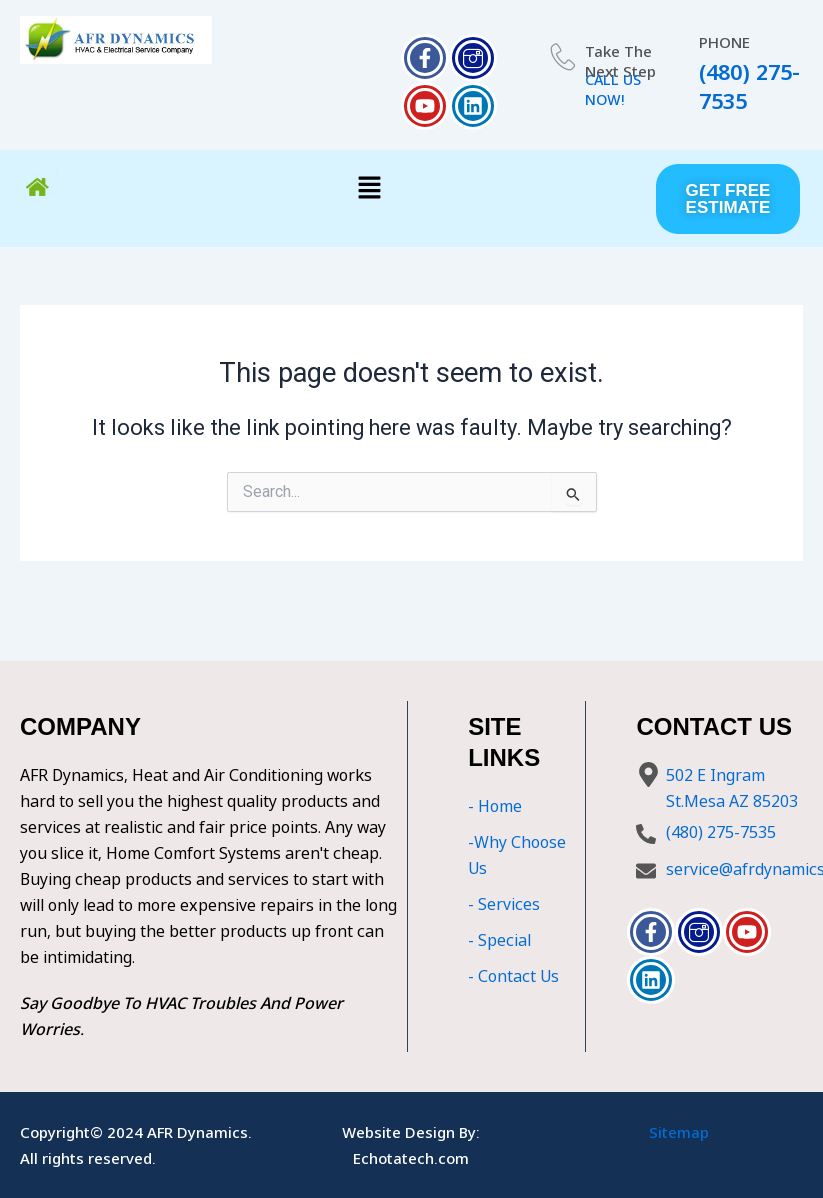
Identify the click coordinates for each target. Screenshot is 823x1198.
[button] (370, 189)
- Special (499, 940)
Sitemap (679, 1132)
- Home (495, 806)
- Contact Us (513, 976)
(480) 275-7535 (748, 86)
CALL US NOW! (615, 89)
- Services (504, 904)
